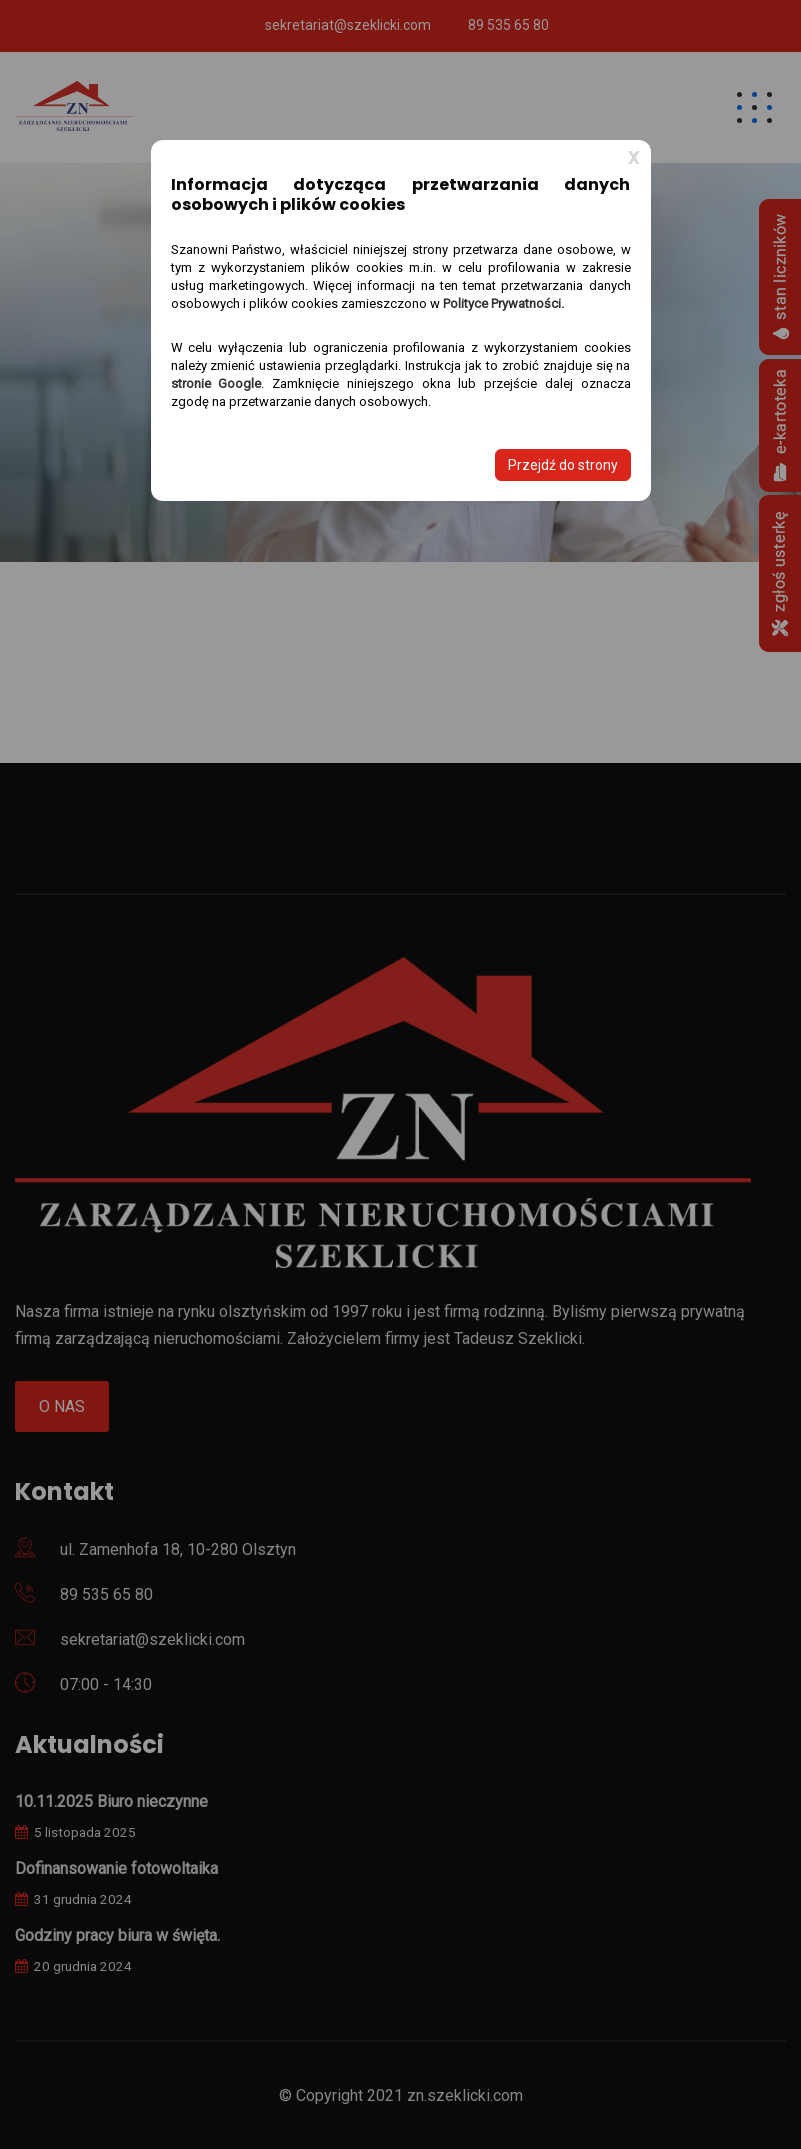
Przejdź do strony (563, 465)
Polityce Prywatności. (503, 303)
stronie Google (216, 383)
